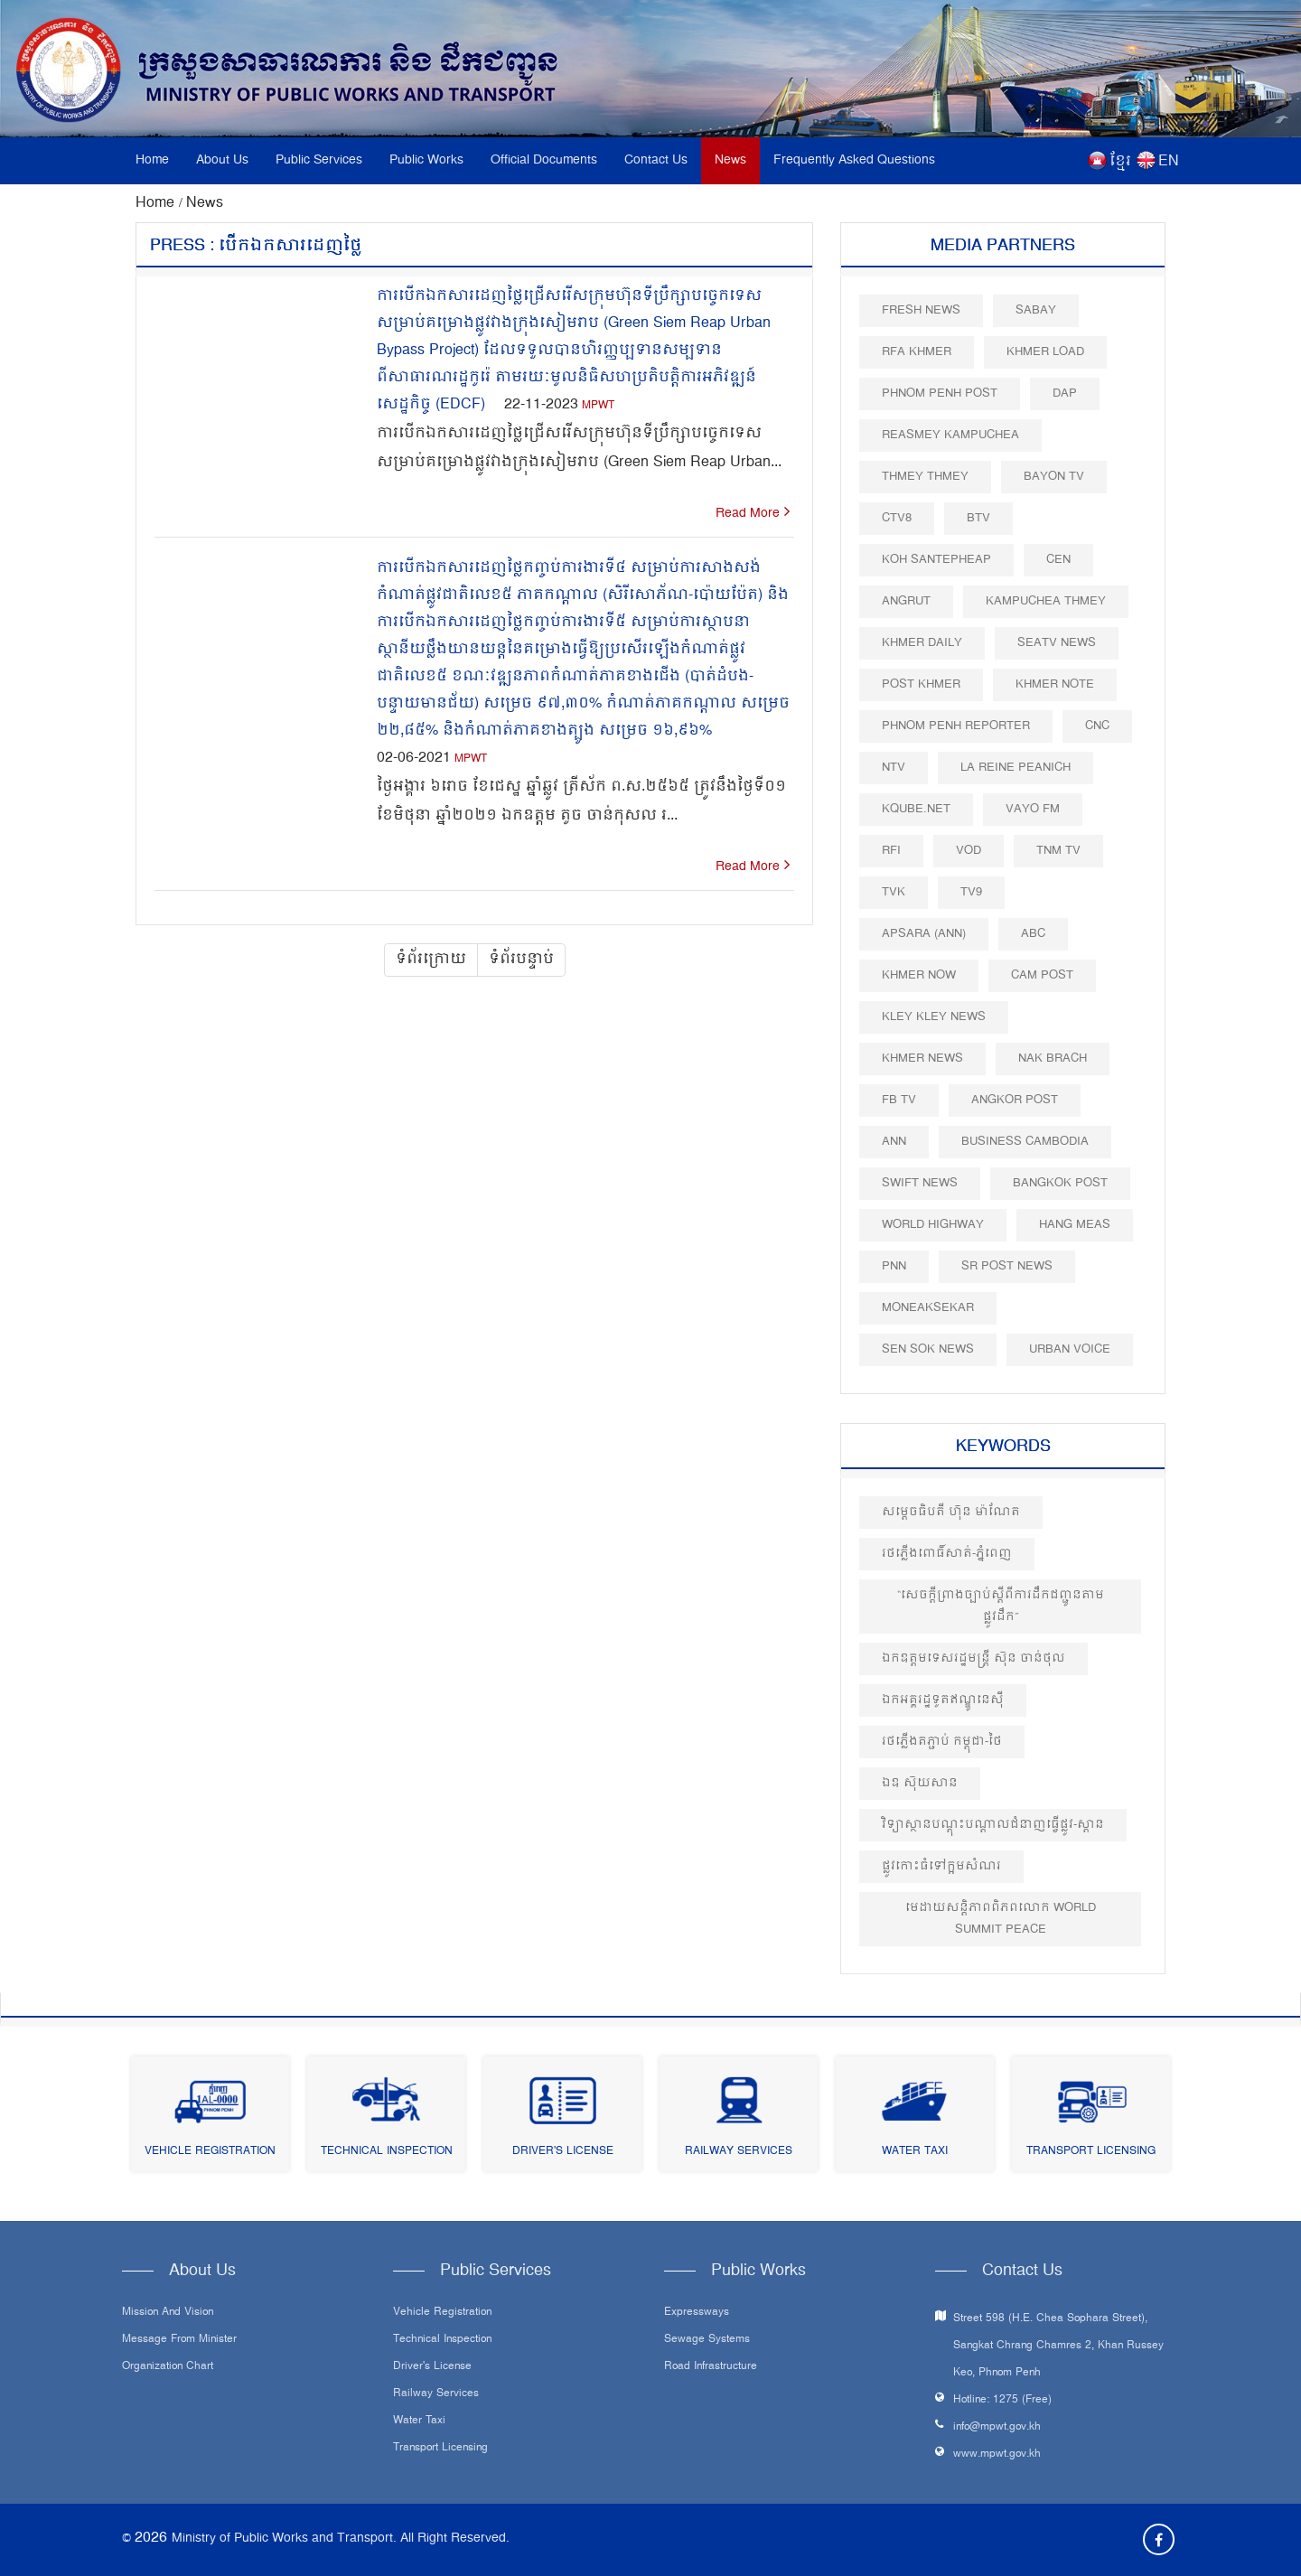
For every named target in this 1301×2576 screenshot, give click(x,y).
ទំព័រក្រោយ (431, 959)
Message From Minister (179, 2340)
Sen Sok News (928, 1349)
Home (152, 160)
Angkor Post (1014, 1100)
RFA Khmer (916, 352)
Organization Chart (167, 2367)
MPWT (598, 406)
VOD (968, 850)
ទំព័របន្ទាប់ (521, 959)
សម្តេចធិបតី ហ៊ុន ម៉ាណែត (951, 1512)
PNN (894, 1266)
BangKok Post (1060, 1183)
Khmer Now (919, 975)
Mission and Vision (167, 2313)
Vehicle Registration (210, 2151)
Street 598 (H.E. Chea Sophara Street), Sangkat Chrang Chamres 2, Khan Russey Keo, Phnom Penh (1058, 2346)
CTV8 (897, 518)
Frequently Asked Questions (854, 160)
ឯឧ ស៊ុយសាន (920, 1783)
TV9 (971, 892)
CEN (1058, 559)
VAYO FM (1033, 809)
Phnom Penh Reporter (956, 726)
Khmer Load (1045, 352)
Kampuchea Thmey (1046, 601)
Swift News (920, 1183)
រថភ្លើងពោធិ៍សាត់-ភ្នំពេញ (947, 1553)
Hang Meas (1074, 1224)
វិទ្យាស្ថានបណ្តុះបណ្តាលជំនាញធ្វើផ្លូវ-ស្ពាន (993, 1824)
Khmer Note (1055, 684)
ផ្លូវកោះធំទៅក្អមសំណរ (941, 1866)
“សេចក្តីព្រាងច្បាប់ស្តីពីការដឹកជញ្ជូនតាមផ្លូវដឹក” (1000, 1606)
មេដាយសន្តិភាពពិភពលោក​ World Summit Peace (1000, 1918)
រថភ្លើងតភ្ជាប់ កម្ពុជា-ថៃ (942, 1741)
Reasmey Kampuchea (950, 435)
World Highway (933, 1224)
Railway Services (738, 2151)
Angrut (906, 601)
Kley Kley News (934, 1017)
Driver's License (562, 2151)
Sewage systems (707, 2340)
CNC (1097, 726)
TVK (893, 892)
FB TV (899, 1100)
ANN (894, 1141)
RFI (891, 850)
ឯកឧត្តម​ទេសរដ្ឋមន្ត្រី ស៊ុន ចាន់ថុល (973, 1658)
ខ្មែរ (1120, 161)
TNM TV (1058, 850)
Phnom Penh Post (939, 393)
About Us (222, 160)
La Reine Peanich (1015, 767)
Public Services (319, 160)
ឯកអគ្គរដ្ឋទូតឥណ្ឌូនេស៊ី (943, 1700)
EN (1168, 161)
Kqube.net (916, 809)
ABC (1033, 933)
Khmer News (922, 1058)
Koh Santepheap (936, 559)
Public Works (426, 160)
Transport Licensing (1091, 2151)
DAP (1065, 393)
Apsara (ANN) (924, 933)
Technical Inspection (387, 2151)
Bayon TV (1054, 476)
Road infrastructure (710, 2367)
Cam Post (1042, 975)
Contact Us (656, 160)
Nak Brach (1052, 1058)
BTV (978, 518)
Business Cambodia (1025, 1141)
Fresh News (921, 310)
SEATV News (1056, 642)
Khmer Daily (922, 642)
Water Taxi (915, 2151)
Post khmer (921, 684)
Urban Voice (1069, 1349)
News (730, 160)
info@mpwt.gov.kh (997, 2427)
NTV (893, 767)
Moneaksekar (928, 1307)
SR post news (1007, 1266)
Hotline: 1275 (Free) (1002, 2400)
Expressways (696, 2313)
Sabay (1036, 310)
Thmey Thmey (925, 476)
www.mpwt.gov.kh (997, 2454)
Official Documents (544, 160)
